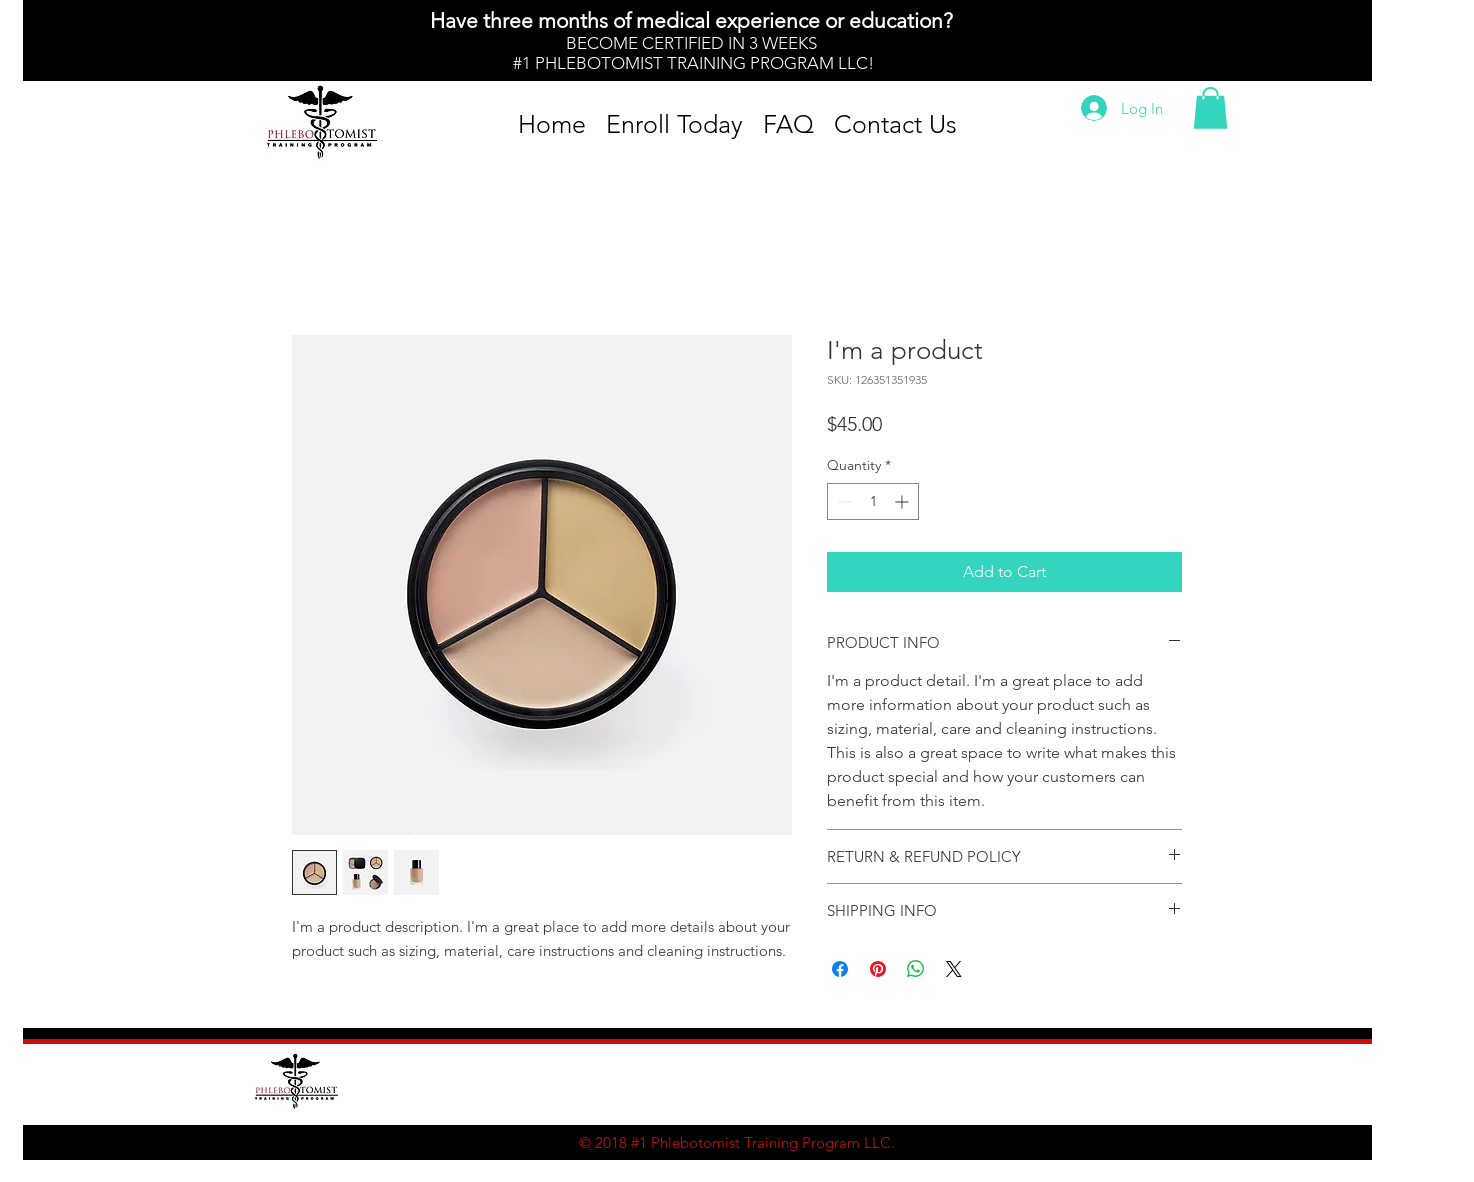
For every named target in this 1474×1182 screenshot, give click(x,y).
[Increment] (903, 501)
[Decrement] (842, 501)
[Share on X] (954, 969)
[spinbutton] (873, 501)
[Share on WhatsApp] (916, 969)
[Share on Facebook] (840, 969)
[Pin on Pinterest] (878, 969)
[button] (1210, 108)
